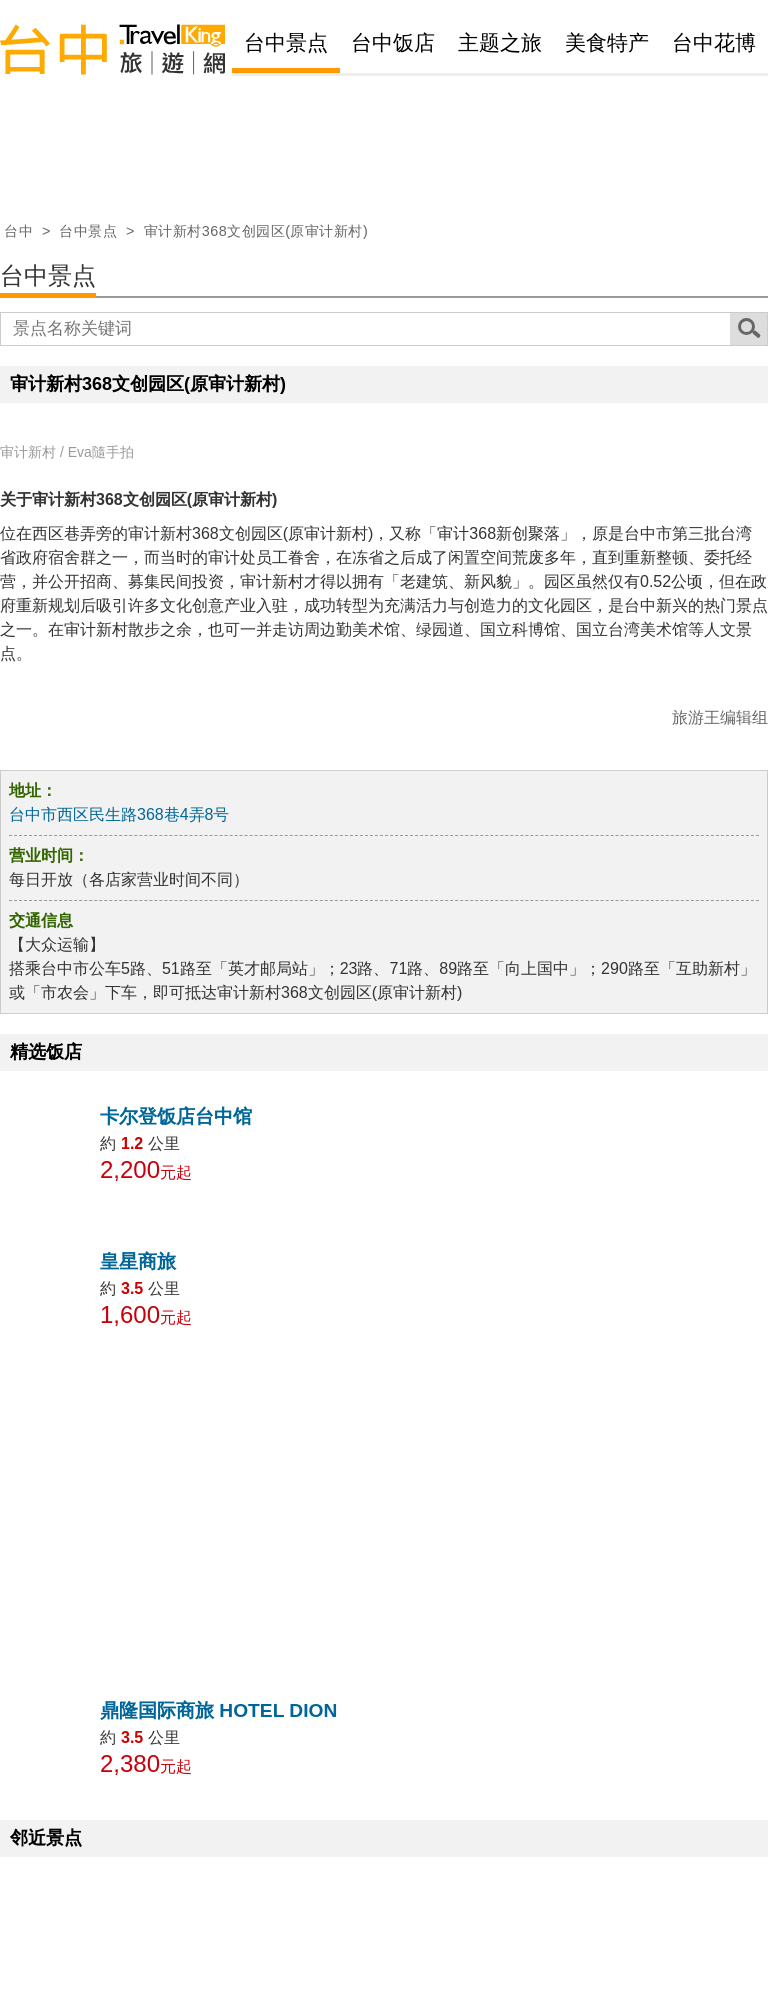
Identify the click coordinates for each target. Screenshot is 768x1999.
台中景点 (286, 42)
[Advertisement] (384, 1511)
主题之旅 (500, 42)
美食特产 (607, 42)
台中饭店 (393, 42)
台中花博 (714, 42)
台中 (18, 231)
